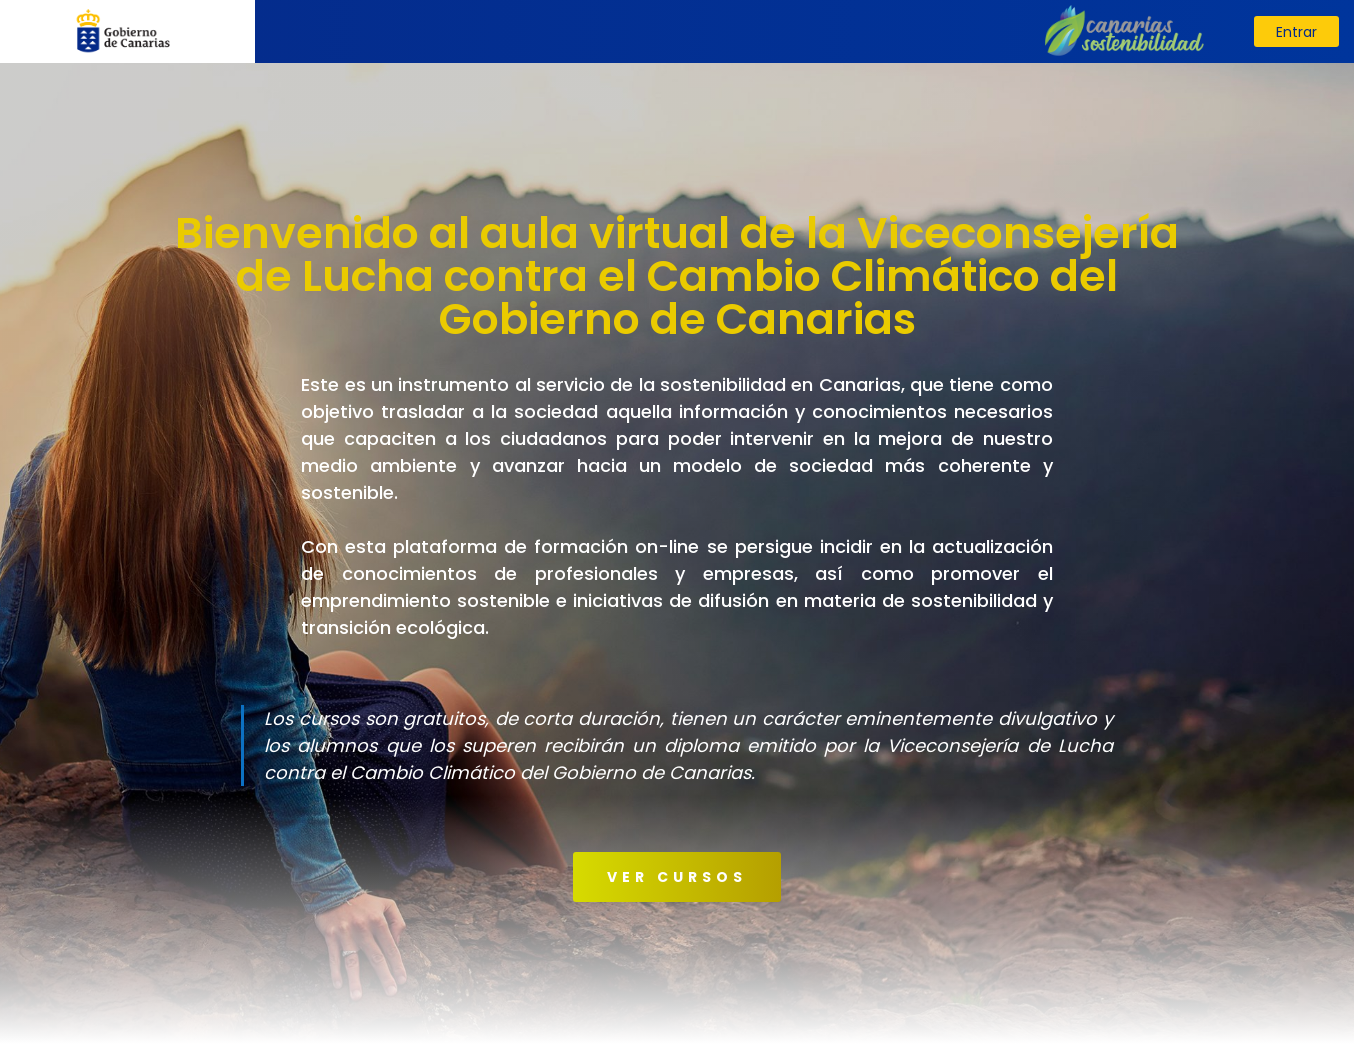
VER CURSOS (677, 877)
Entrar (1296, 32)
